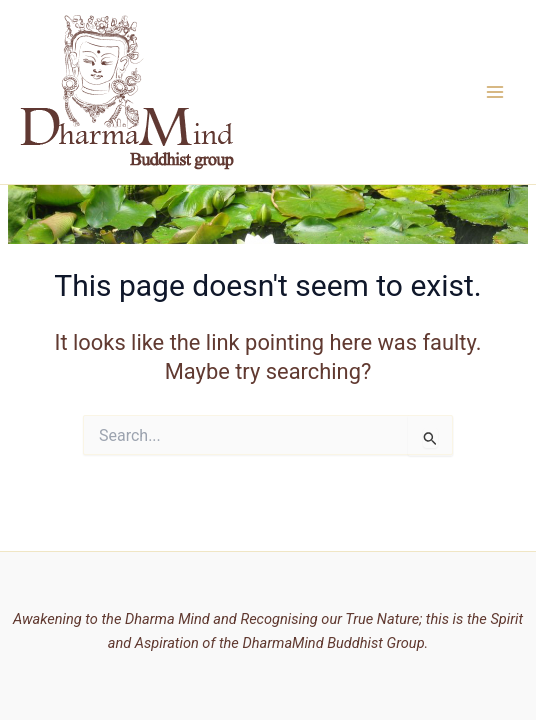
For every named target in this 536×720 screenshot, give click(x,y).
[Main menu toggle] (495, 92)
